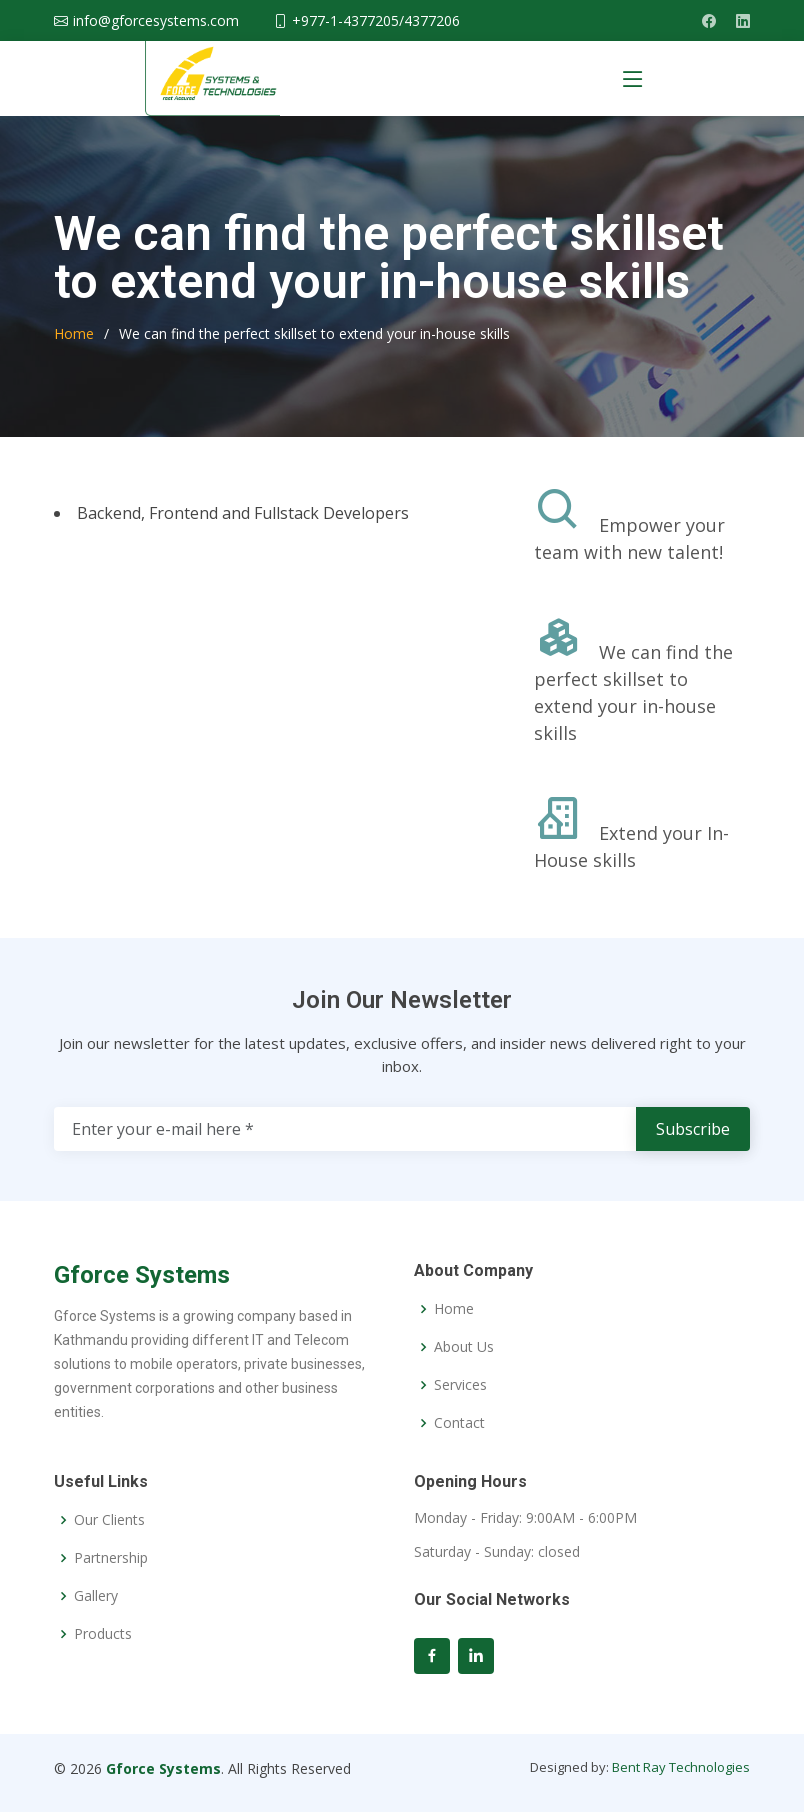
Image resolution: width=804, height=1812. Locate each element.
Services (460, 1385)
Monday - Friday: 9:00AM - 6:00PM (525, 1518)
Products (103, 1634)
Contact (459, 1423)
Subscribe (693, 1129)
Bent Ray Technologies (681, 1767)
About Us (464, 1347)
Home (74, 333)
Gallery (96, 1596)
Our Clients (109, 1520)
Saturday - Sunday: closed (497, 1552)
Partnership (111, 1558)
